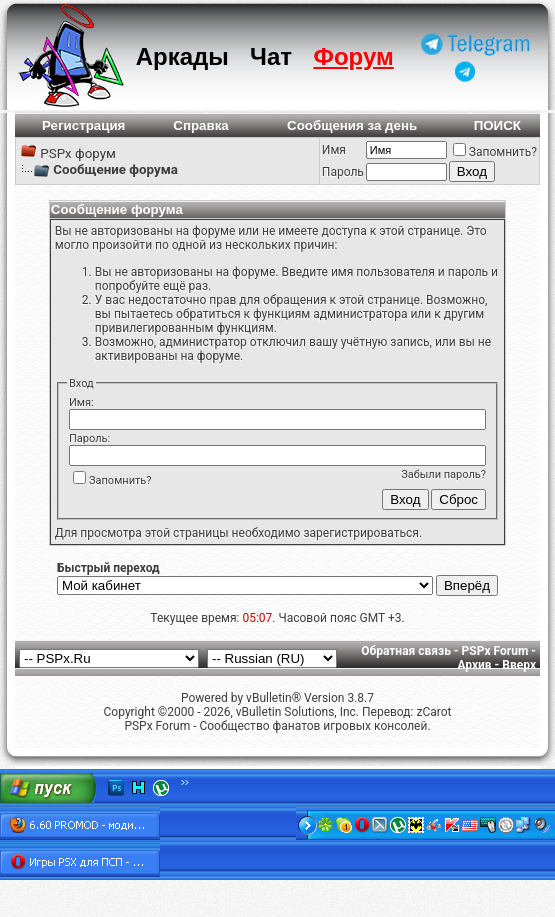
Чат (271, 56)
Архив (474, 665)
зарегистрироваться (360, 533)
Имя (334, 150)
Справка (201, 125)
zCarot (433, 712)
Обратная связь (406, 651)
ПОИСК (497, 125)
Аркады (182, 56)
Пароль (343, 172)
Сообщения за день (352, 125)
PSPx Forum (495, 651)
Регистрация (83, 125)
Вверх (519, 665)
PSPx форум (78, 153)
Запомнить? (495, 152)
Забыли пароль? (443, 474)
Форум (353, 56)
